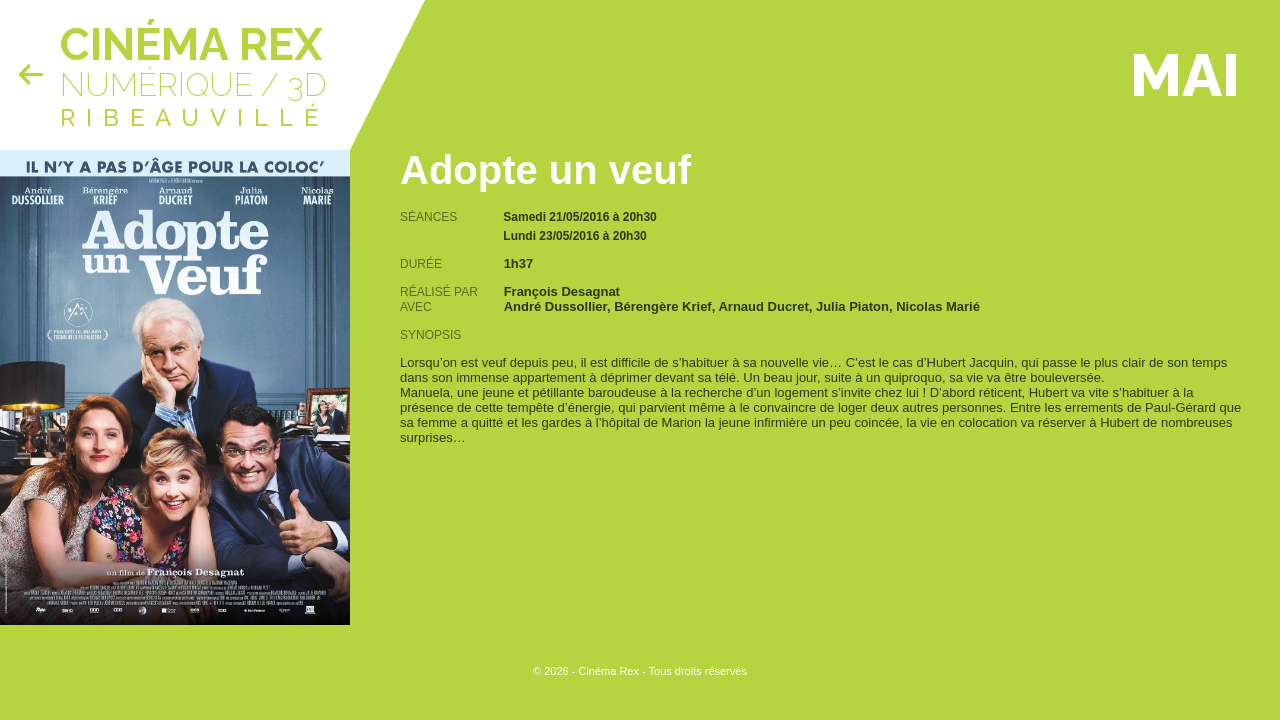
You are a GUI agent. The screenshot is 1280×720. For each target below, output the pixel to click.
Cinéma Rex (191, 44)
